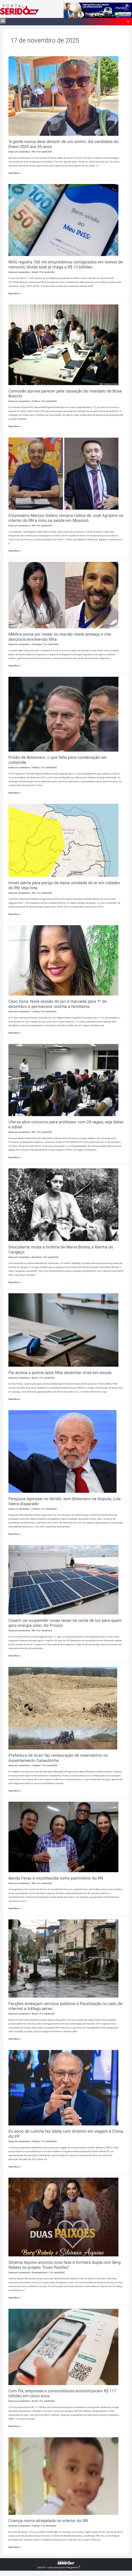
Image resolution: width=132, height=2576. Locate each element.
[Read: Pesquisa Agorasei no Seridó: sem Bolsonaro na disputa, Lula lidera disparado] (62, 1451)
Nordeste (37, 1257)
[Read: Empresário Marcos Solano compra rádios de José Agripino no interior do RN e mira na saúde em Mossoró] (63, 473)
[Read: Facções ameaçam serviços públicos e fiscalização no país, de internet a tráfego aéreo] (63, 1958)
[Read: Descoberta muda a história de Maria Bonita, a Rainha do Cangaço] (63, 1204)
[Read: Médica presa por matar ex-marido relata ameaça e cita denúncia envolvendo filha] (63, 595)
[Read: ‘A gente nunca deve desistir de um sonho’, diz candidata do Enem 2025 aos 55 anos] (63, 95)
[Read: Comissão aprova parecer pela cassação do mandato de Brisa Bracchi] (63, 344)
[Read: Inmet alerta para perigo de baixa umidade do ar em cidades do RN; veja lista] (63, 840)
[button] (3, 21)
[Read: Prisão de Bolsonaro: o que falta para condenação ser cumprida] (63, 713)
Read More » (14, 172)
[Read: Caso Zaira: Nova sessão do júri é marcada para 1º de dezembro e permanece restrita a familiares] (63, 960)
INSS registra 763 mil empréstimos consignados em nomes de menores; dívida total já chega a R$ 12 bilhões (65, 264)
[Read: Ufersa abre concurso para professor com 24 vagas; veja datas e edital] (63, 1079)
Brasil (35, 272)
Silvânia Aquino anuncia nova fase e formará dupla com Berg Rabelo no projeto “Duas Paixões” (64, 2265)
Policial (35, 2525)
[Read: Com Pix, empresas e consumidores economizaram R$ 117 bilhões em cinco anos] (63, 2346)
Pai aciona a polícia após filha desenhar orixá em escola (59, 1372)
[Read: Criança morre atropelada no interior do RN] (63, 2476)
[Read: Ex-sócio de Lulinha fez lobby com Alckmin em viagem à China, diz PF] (63, 2087)
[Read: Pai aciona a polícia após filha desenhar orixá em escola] (63, 1329)
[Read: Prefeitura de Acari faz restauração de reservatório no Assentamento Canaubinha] (62, 1707)
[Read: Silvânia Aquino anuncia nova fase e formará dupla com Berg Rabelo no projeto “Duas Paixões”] (63, 2216)
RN (33, 151)
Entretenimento (40, 2272)
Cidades (36, 1765)
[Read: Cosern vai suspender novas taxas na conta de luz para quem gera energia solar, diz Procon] (63, 1579)
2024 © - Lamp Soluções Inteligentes (57, 2567)
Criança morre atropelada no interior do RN (48, 2520)
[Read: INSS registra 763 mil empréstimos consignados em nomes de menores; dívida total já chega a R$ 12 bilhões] (63, 219)
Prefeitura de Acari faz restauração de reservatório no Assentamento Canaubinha (58, 1758)
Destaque (37, 644)
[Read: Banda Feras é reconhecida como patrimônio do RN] (63, 1836)
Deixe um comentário (19, 151)
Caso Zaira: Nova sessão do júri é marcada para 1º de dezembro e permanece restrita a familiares (57, 1004)
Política (36, 401)
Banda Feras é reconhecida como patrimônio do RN (55, 1878)
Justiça (36, 1011)
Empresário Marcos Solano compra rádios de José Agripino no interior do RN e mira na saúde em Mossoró (65, 518)
